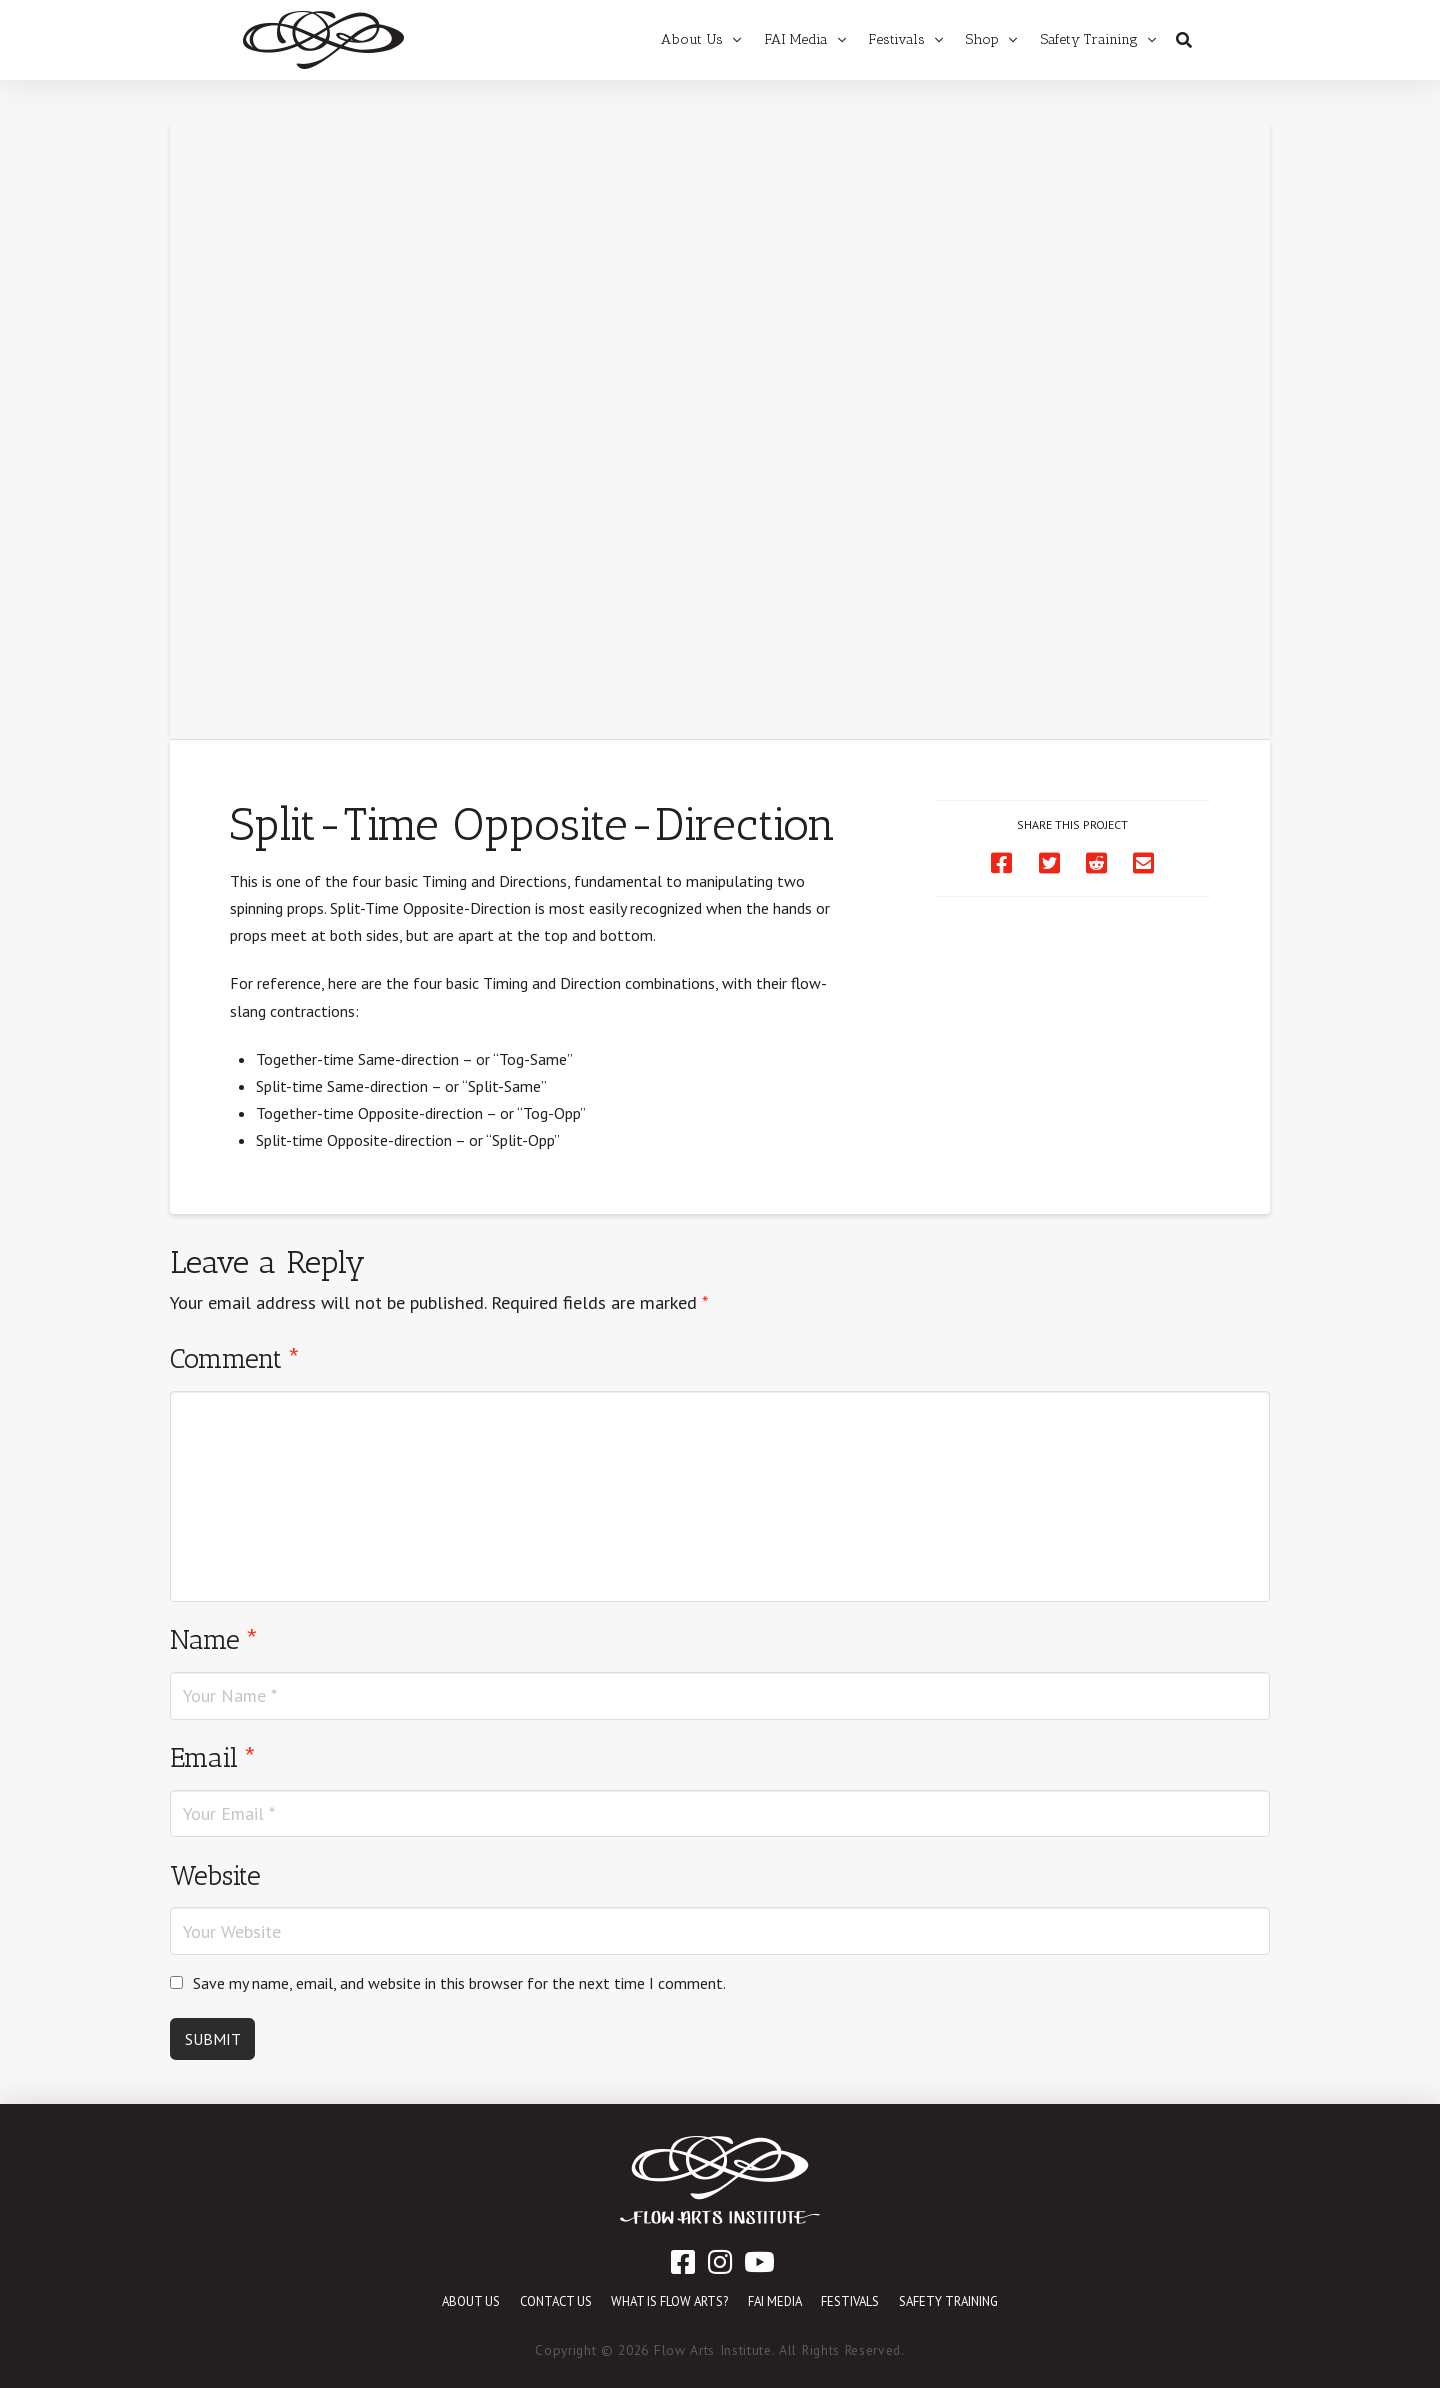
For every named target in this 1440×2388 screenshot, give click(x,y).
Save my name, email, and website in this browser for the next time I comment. (459, 1983)
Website (215, 1875)
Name (214, 1639)
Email (213, 1757)
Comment (235, 1358)
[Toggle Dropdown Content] (1184, 40)
